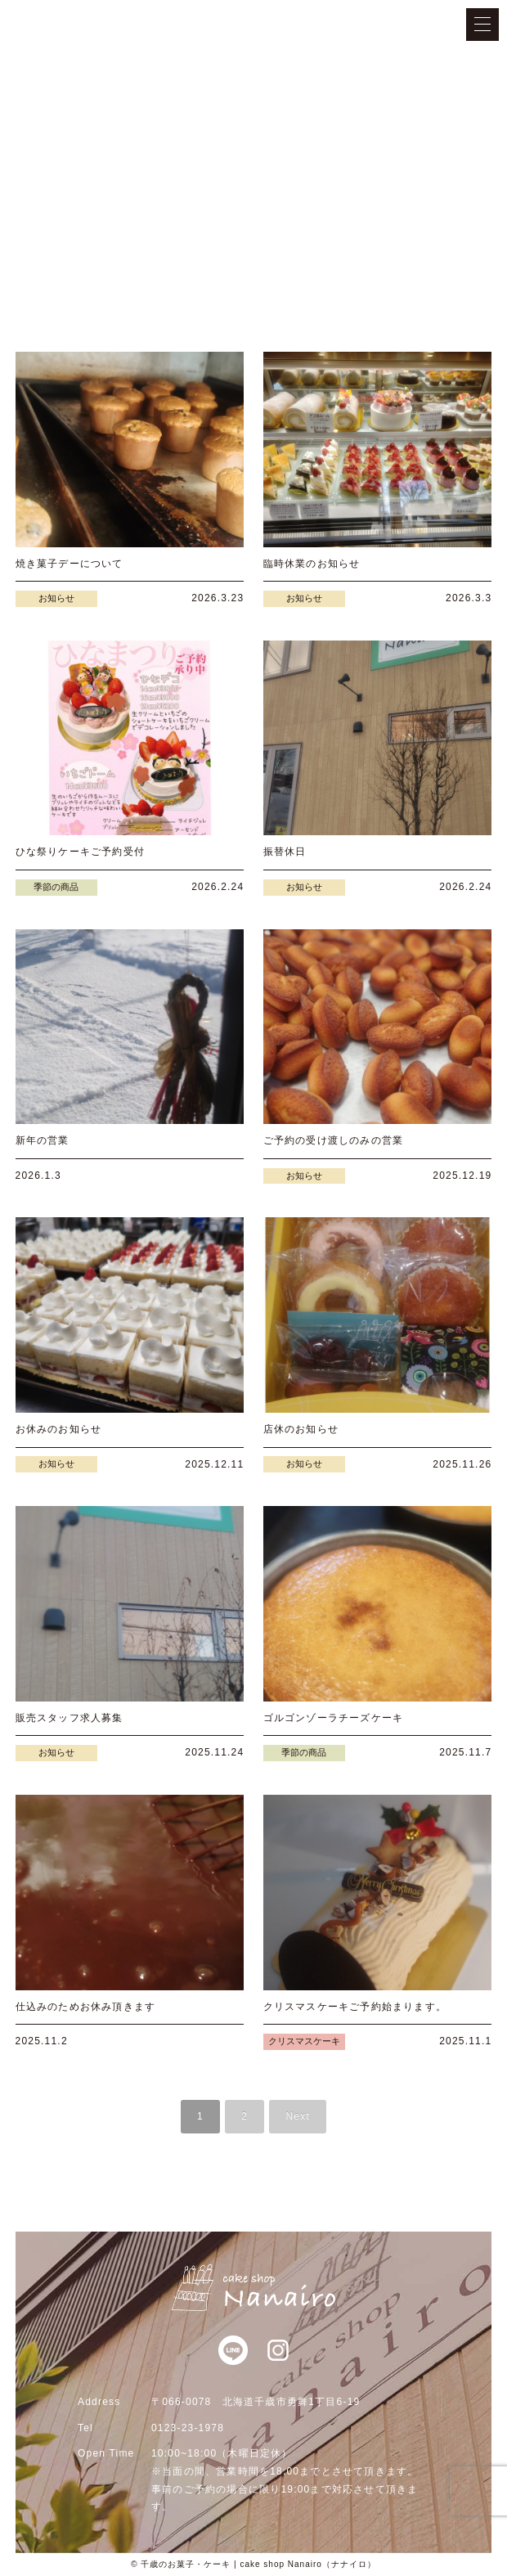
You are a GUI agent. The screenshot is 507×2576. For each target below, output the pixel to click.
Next (297, 2116)
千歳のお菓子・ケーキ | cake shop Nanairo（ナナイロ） (258, 2564)
